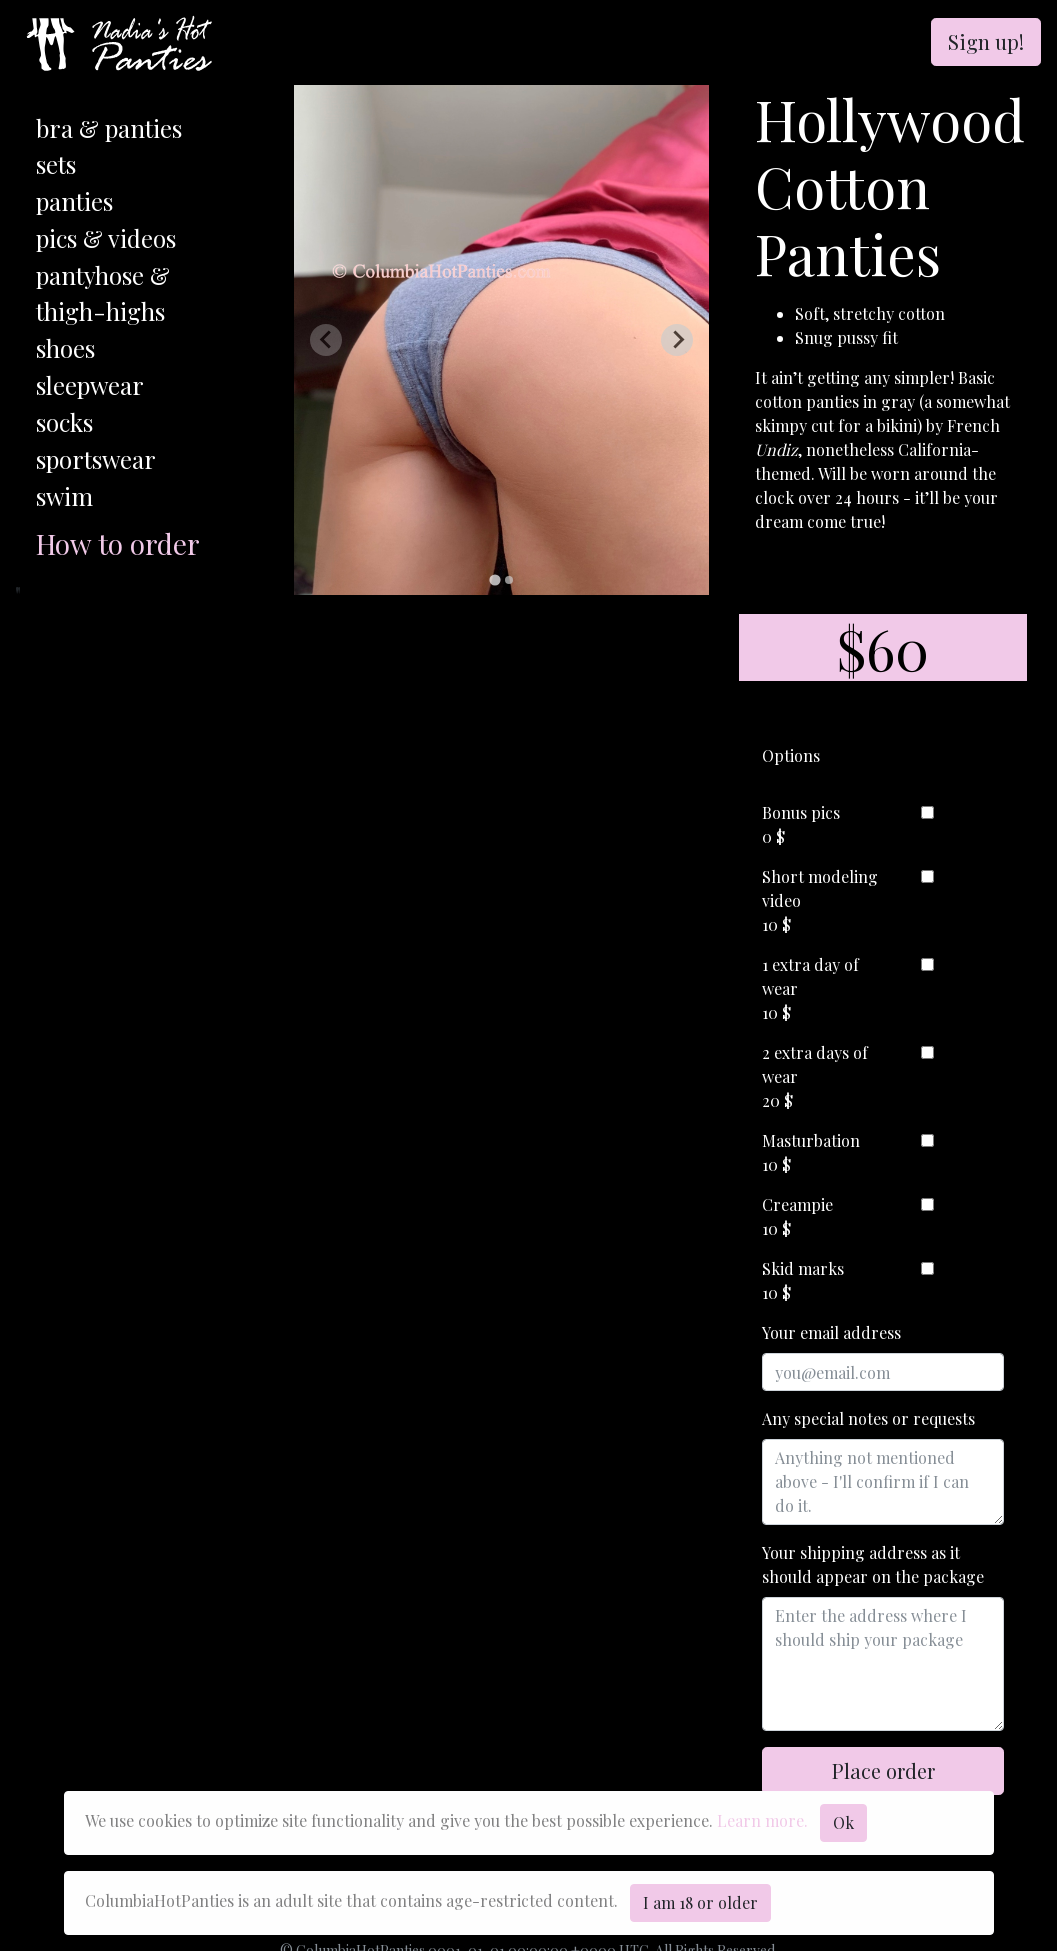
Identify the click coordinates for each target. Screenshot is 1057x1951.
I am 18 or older (700, 1902)
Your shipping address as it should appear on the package (873, 1564)
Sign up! (986, 41)
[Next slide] (677, 340)
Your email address (831, 1332)
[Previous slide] (326, 340)
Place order (883, 1770)
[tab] (494, 580)
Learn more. (762, 1820)
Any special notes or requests (868, 1418)
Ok (843, 1822)
